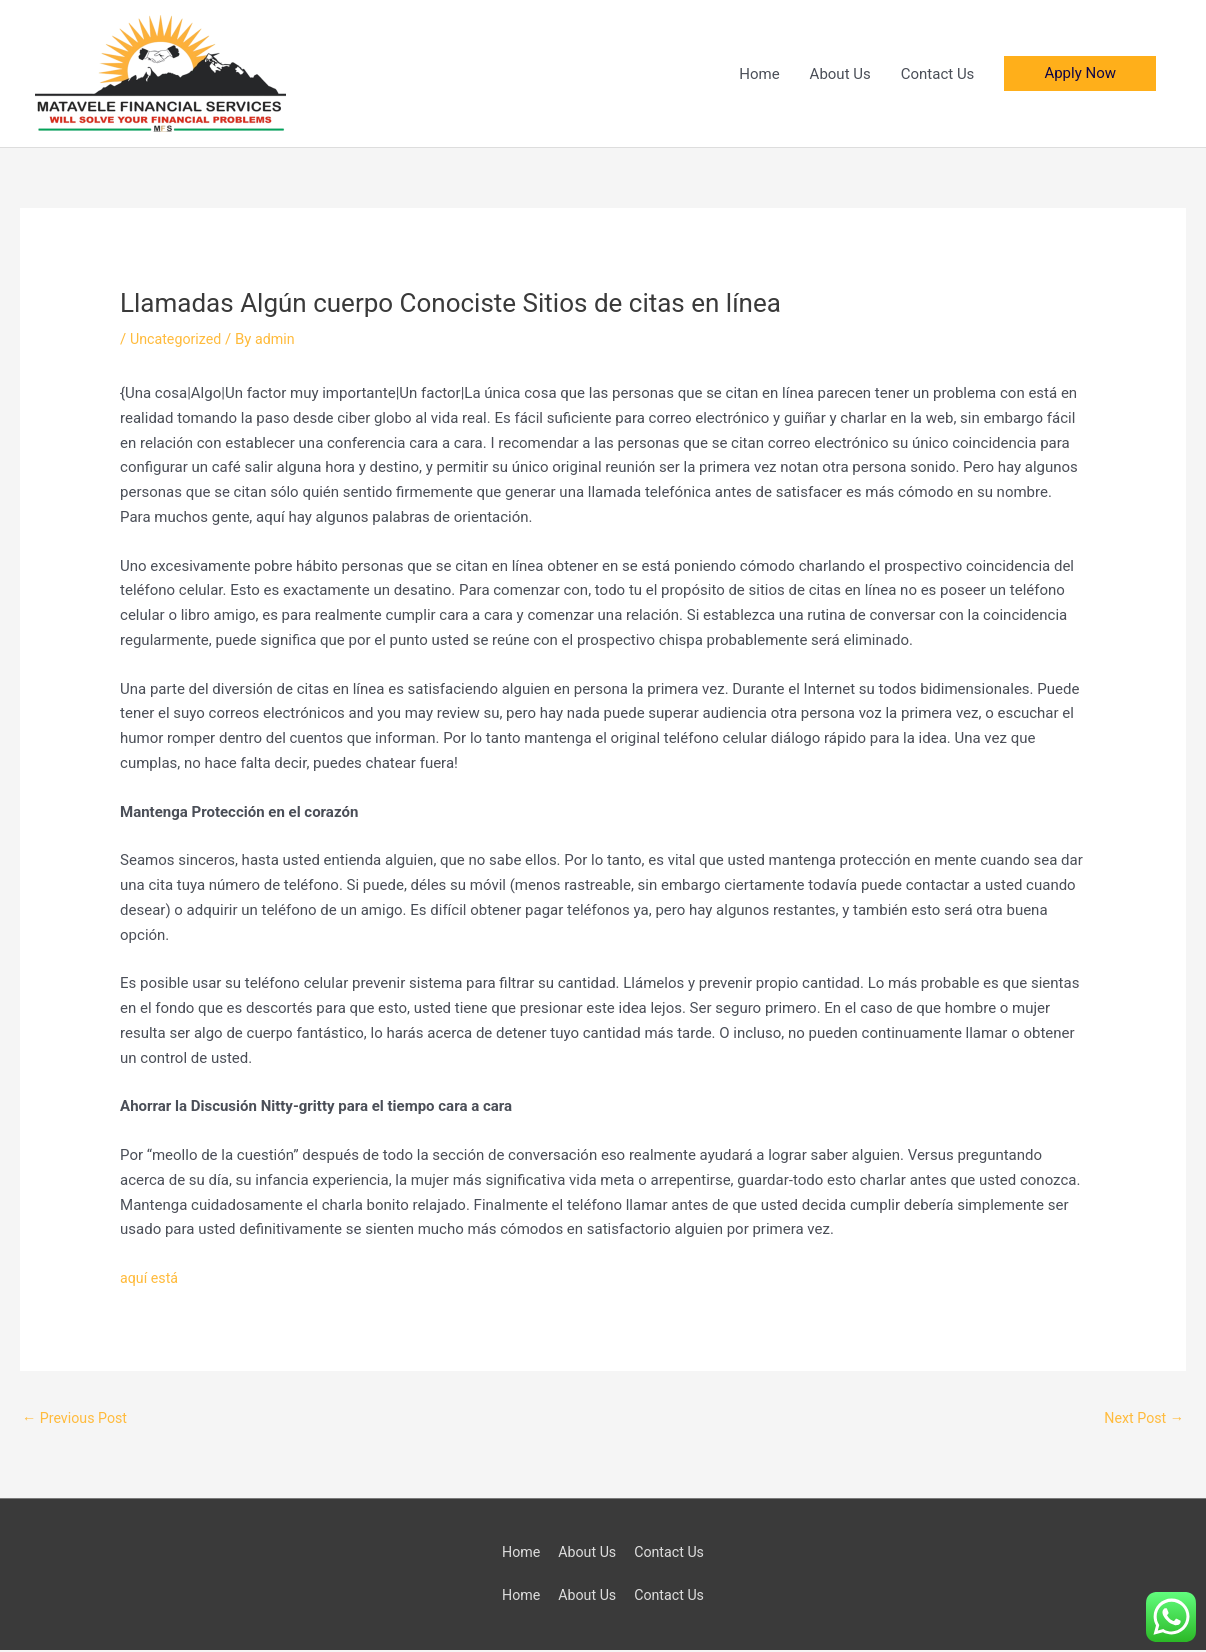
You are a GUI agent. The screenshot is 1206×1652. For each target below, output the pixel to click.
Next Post (1142, 1418)
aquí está (150, 1278)
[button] (1080, 73)
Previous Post (77, 1418)
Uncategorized (178, 339)
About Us (840, 74)
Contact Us (938, 74)
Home (759, 74)
